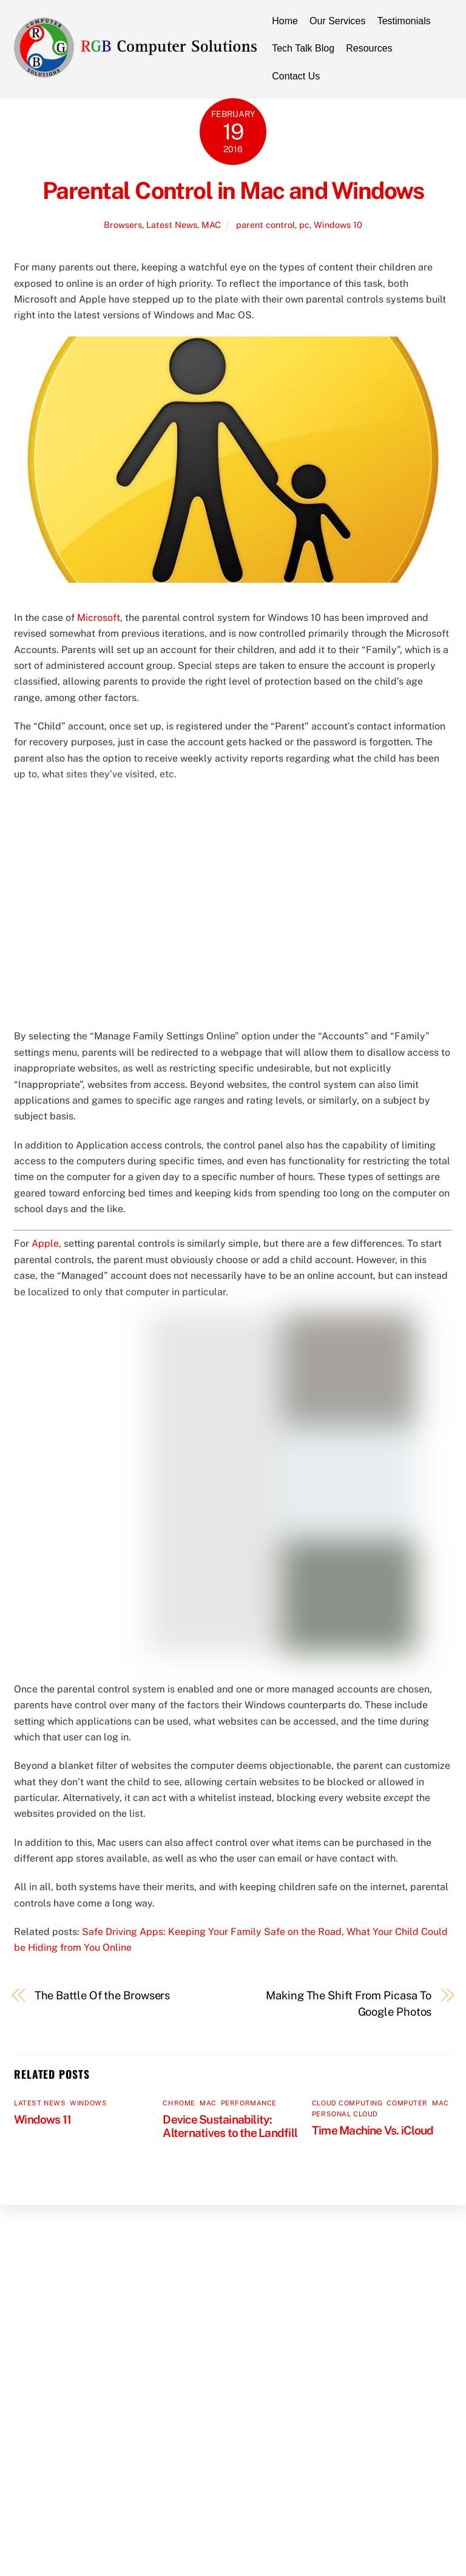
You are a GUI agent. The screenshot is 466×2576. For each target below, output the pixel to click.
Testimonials (404, 21)
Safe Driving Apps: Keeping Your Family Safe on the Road (212, 1931)
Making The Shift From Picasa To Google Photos (348, 2003)
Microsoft (98, 617)
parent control (265, 225)
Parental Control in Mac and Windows (233, 190)
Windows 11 (42, 2119)
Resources (369, 48)
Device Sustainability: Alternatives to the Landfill (230, 2126)
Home (285, 21)
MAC (211, 225)
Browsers (123, 225)
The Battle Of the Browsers (103, 1995)
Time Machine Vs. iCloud (372, 2130)
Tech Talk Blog (303, 48)
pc (304, 225)
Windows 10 (338, 225)
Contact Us (296, 76)
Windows (88, 2103)
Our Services (337, 21)
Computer (407, 2103)
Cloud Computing (347, 2103)
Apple (45, 1243)
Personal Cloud (345, 2114)
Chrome (179, 2103)
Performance (249, 2103)
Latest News (171, 225)
